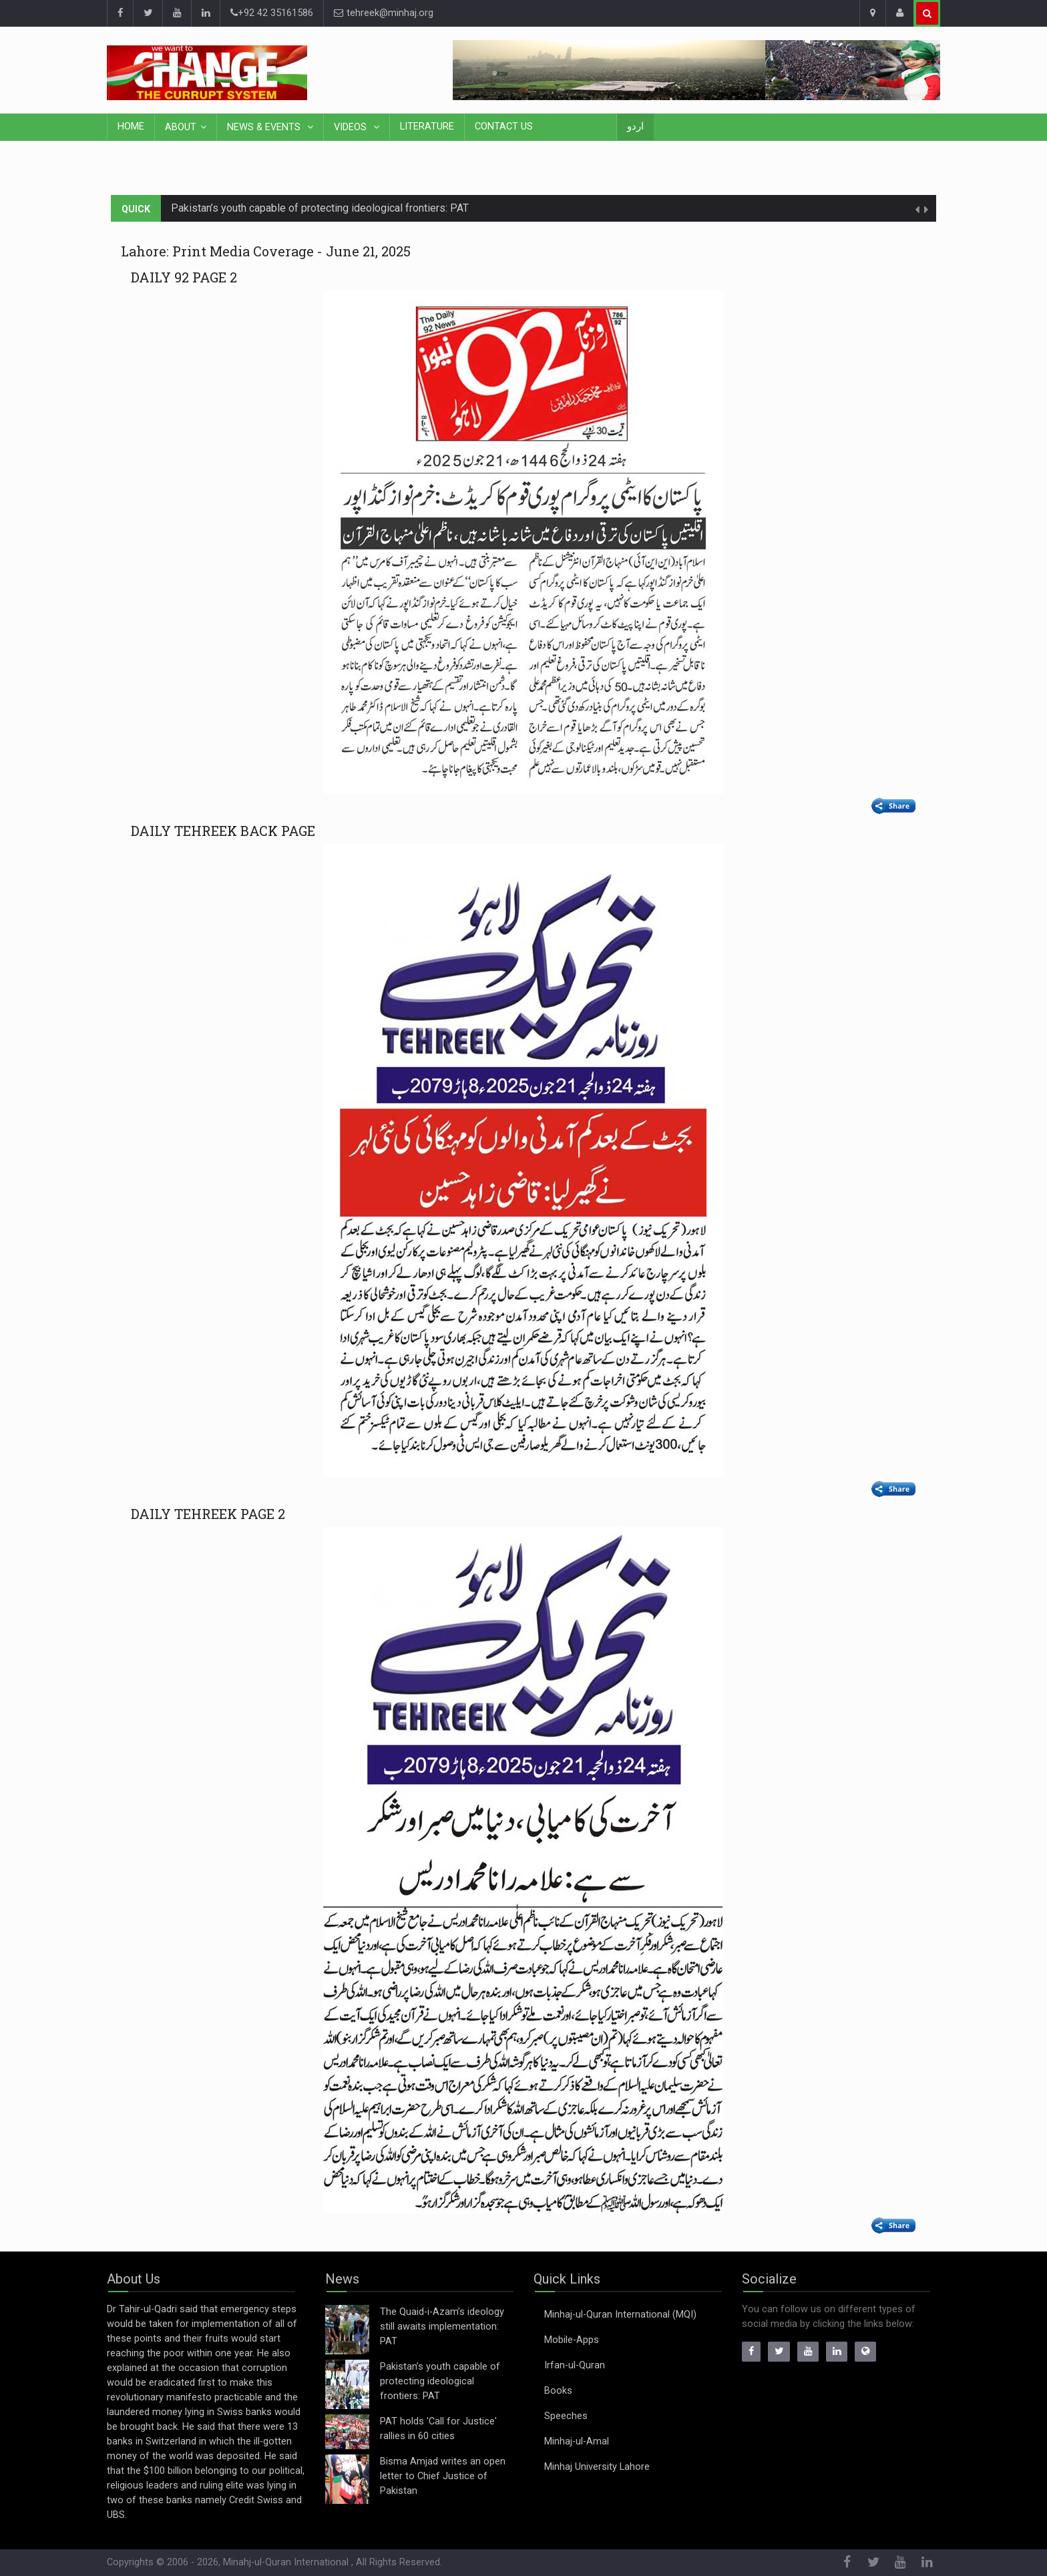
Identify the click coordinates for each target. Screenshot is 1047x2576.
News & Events (265, 127)
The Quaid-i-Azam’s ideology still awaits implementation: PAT (442, 2326)
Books (558, 2390)
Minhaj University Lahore (597, 2467)
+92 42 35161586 (271, 13)
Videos (351, 127)
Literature (427, 126)
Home (131, 126)
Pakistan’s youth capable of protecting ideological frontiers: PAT (320, 208)
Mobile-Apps (571, 2340)
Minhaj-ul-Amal (576, 2441)
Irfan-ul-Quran (574, 2365)
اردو (635, 126)
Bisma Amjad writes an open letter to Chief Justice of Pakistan (442, 2476)
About (180, 127)
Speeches (566, 2416)
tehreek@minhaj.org (383, 13)
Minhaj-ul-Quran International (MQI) (620, 2314)
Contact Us (504, 126)
